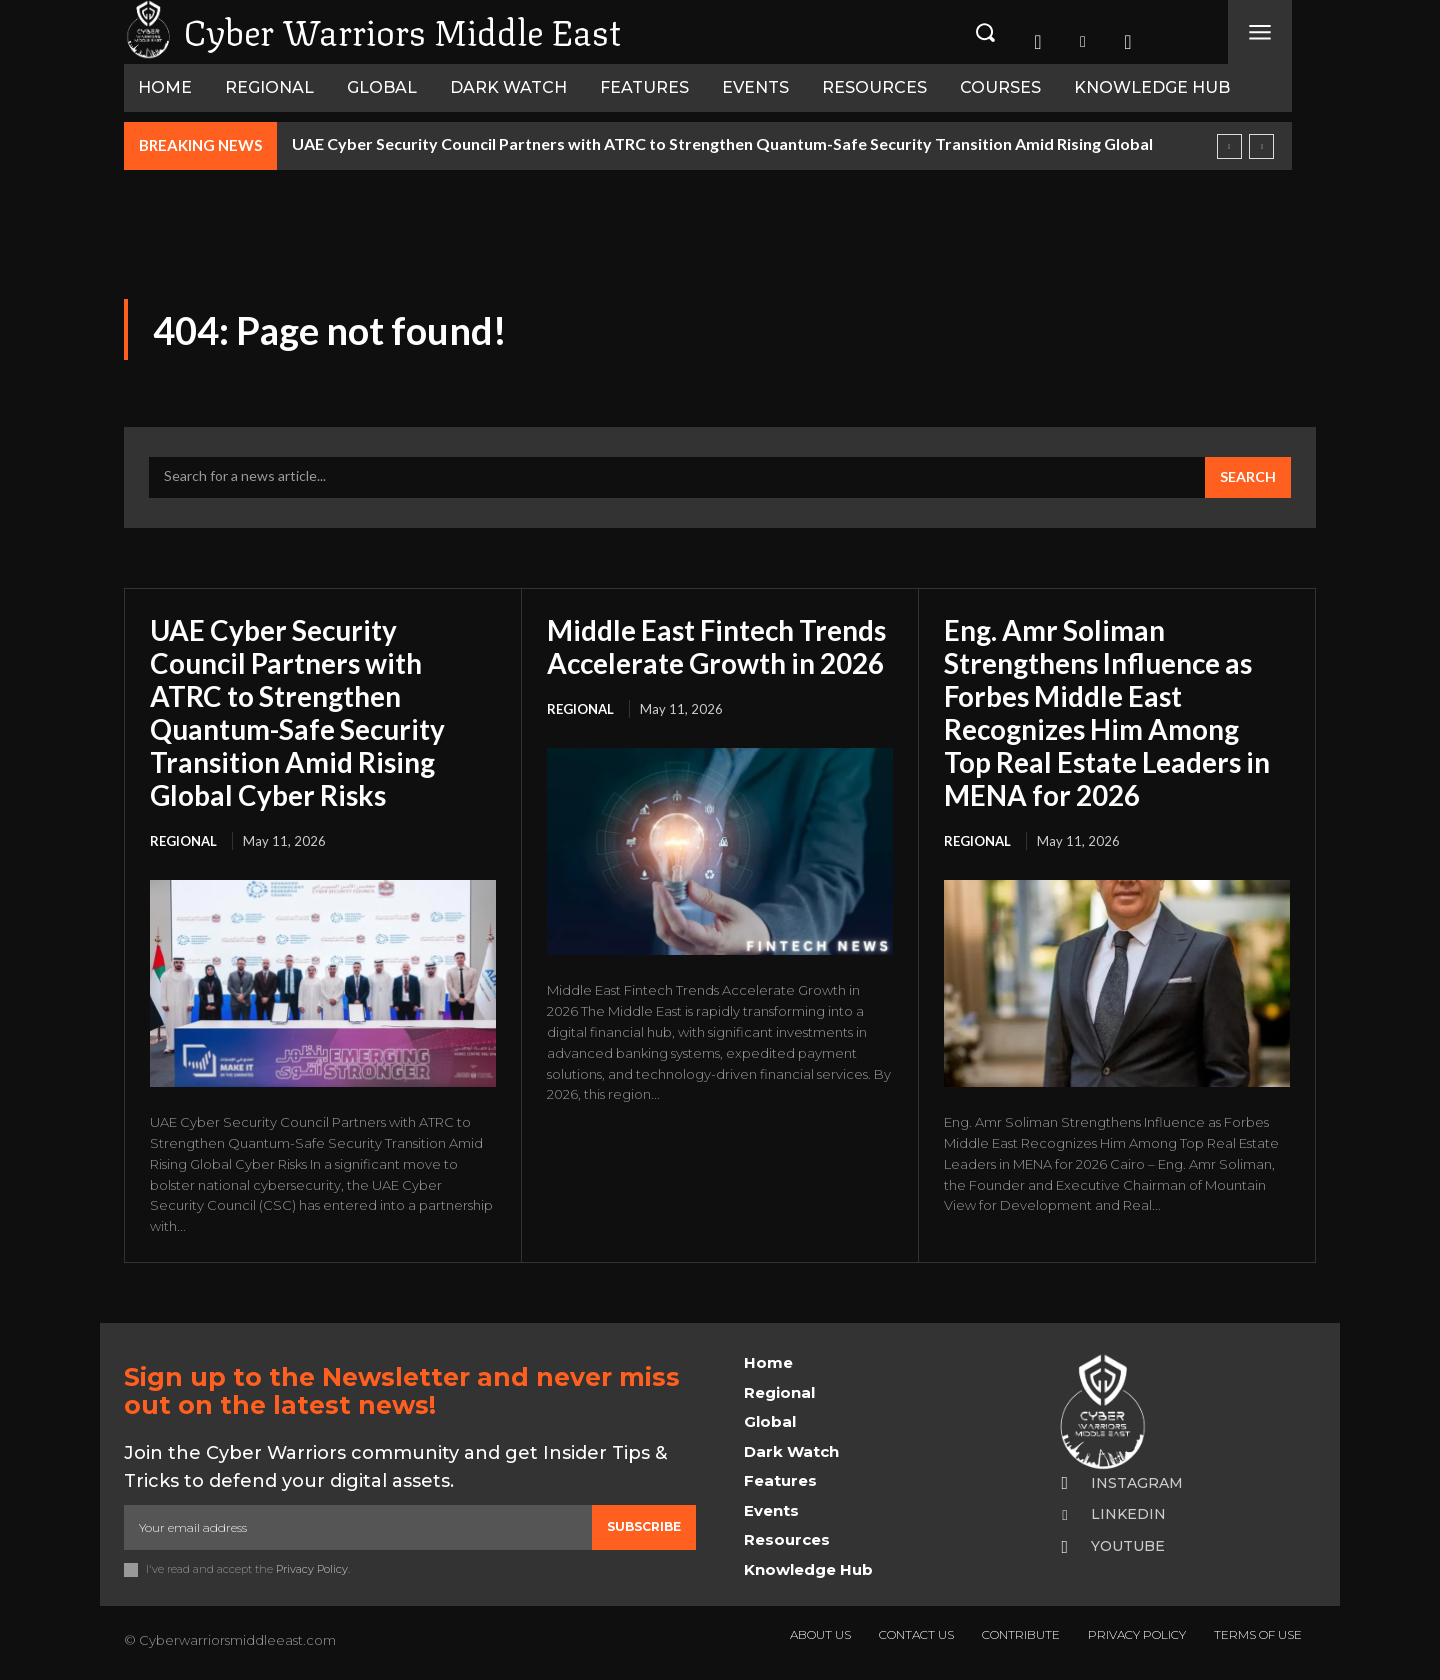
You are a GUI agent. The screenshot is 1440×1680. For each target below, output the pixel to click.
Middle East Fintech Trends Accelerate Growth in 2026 (719, 646)
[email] (358, 1522)
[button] (985, 32)
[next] (1261, 146)
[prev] (1229, 146)
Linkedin (1128, 1510)
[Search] (1248, 478)
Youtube (1128, 1542)
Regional (183, 836)
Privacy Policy (312, 1564)
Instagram (1137, 1478)
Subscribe (644, 1521)
